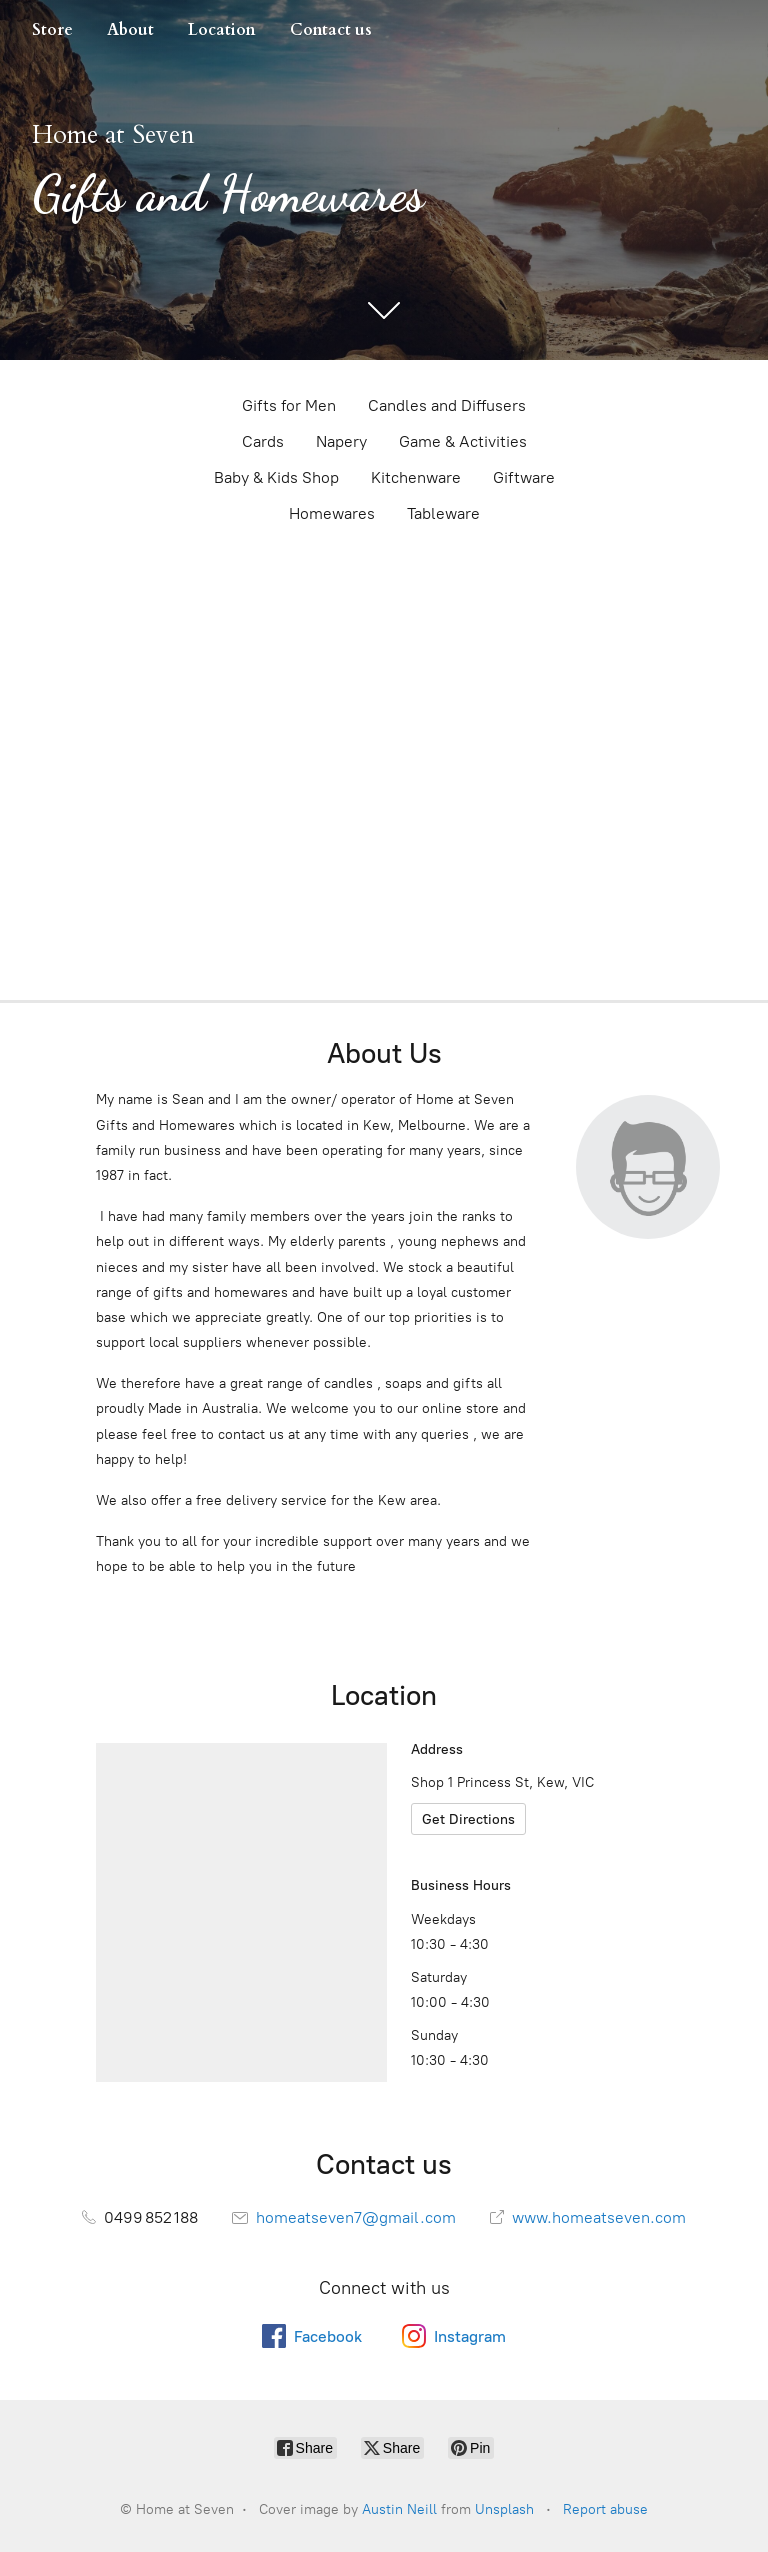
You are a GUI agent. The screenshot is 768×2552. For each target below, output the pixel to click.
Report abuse (605, 2509)
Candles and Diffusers (447, 405)
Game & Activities (463, 441)
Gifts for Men (289, 405)
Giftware (524, 477)
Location (222, 30)
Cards (263, 441)
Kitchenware (416, 477)
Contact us (331, 30)
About (130, 30)
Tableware (443, 513)
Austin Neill (399, 2509)
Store (52, 30)
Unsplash (504, 2509)
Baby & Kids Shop (276, 477)
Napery (341, 441)
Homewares (332, 513)
